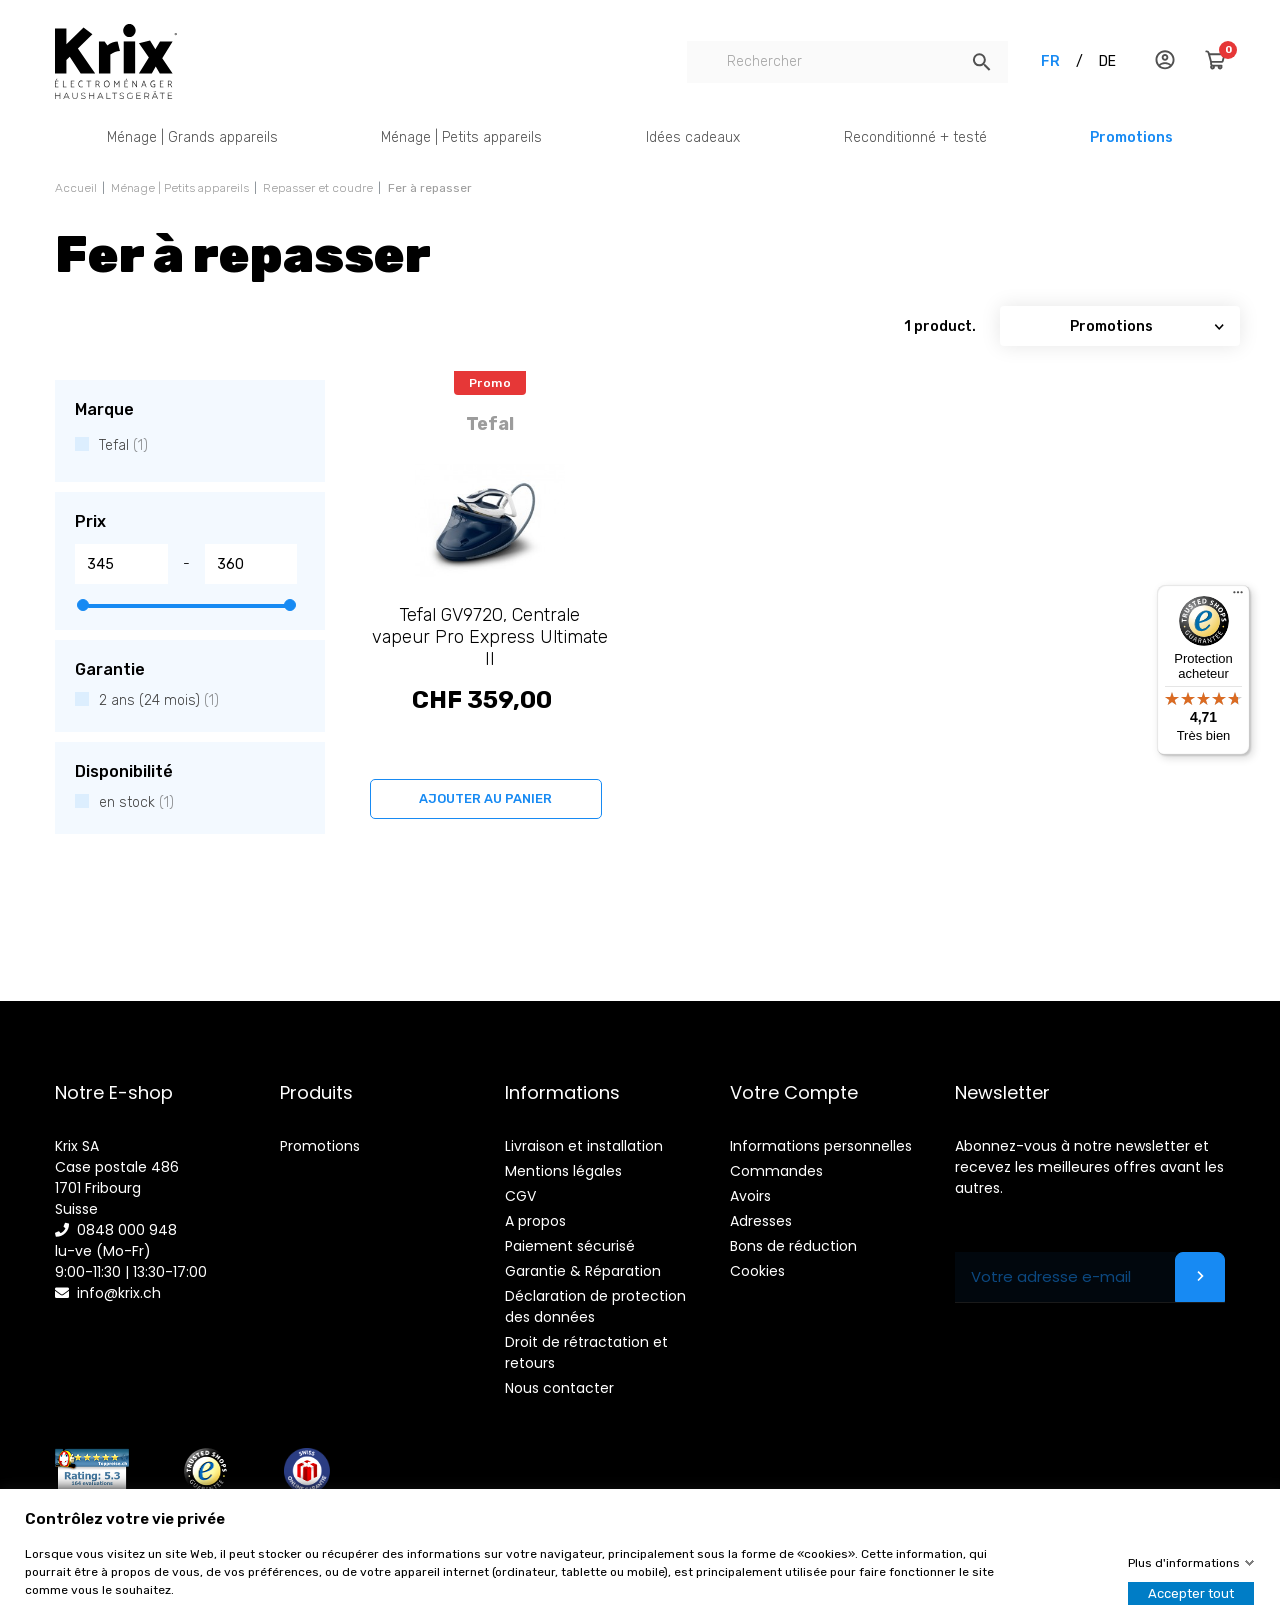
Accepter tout (1191, 1593)
